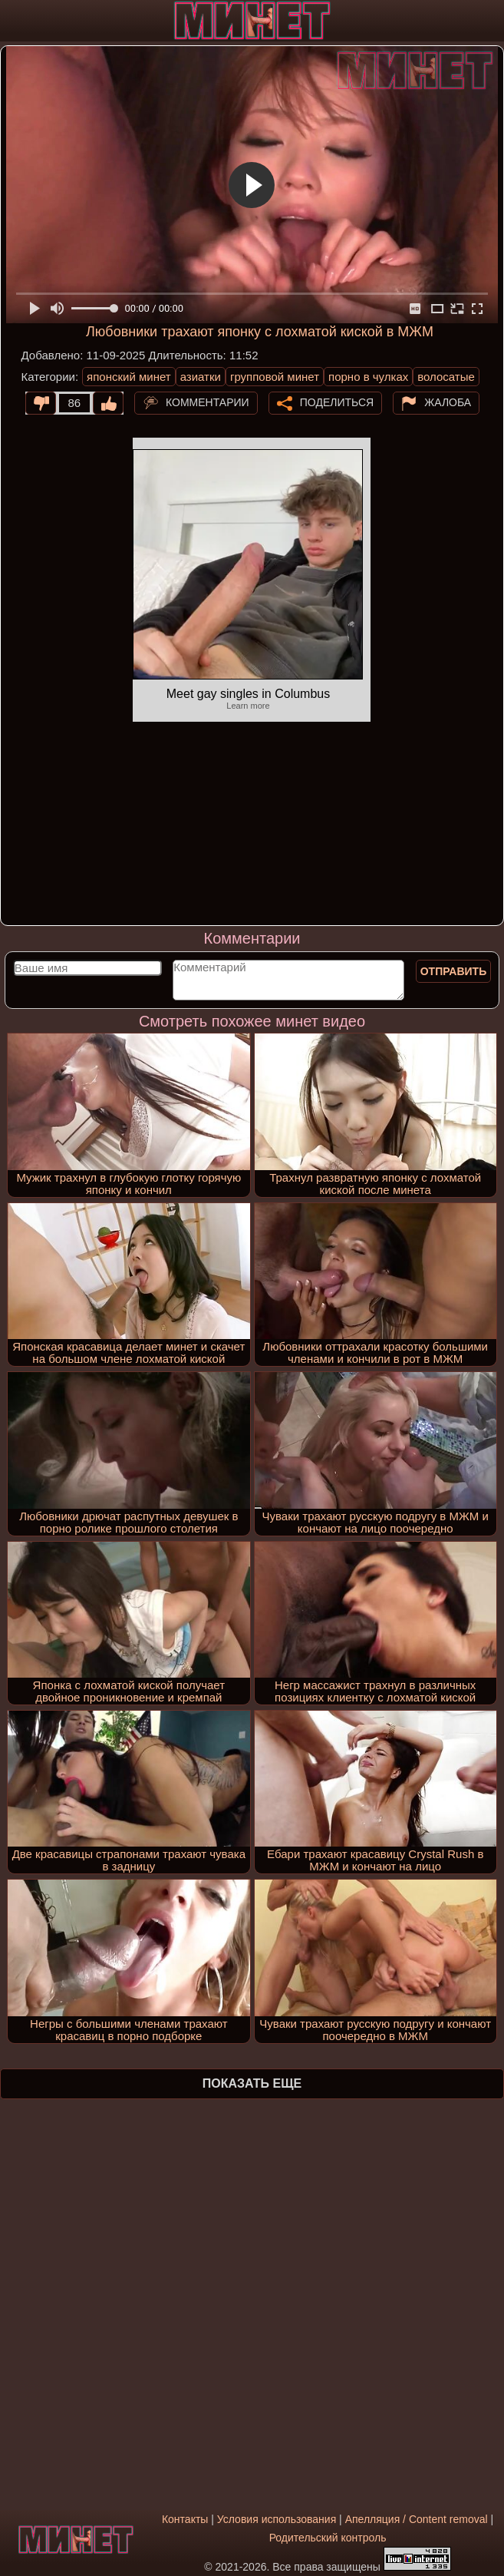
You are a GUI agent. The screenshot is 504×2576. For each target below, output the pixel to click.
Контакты (185, 2519)
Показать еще (252, 2083)
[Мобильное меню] (14, 20)
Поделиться (337, 402)
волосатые (446, 376)
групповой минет (274, 376)
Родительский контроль (328, 2537)
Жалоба (447, 402)
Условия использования (276, 2519)
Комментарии (207, 402)
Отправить (453, 971)
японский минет (129, 376)
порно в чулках (368, 376)
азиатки (200, 376)
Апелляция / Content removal (416, 2519)
